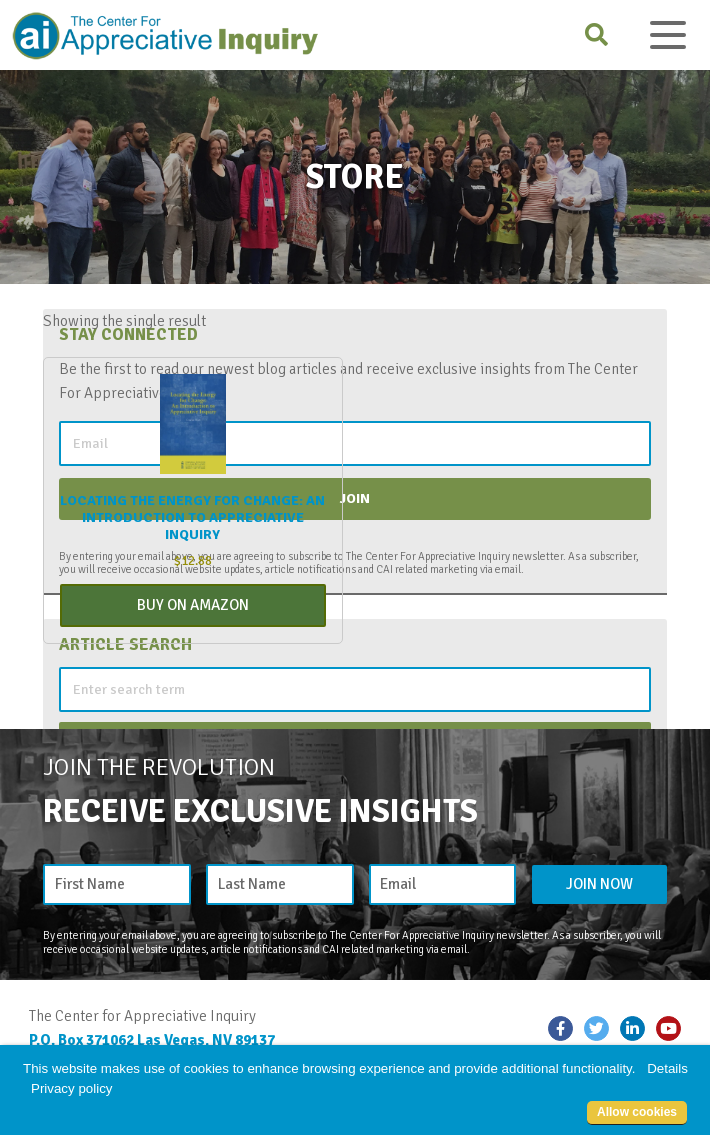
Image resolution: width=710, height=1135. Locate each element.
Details (667, 1068)
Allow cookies (637, 1112)
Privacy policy (71, 1088)
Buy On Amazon (193, 605)
